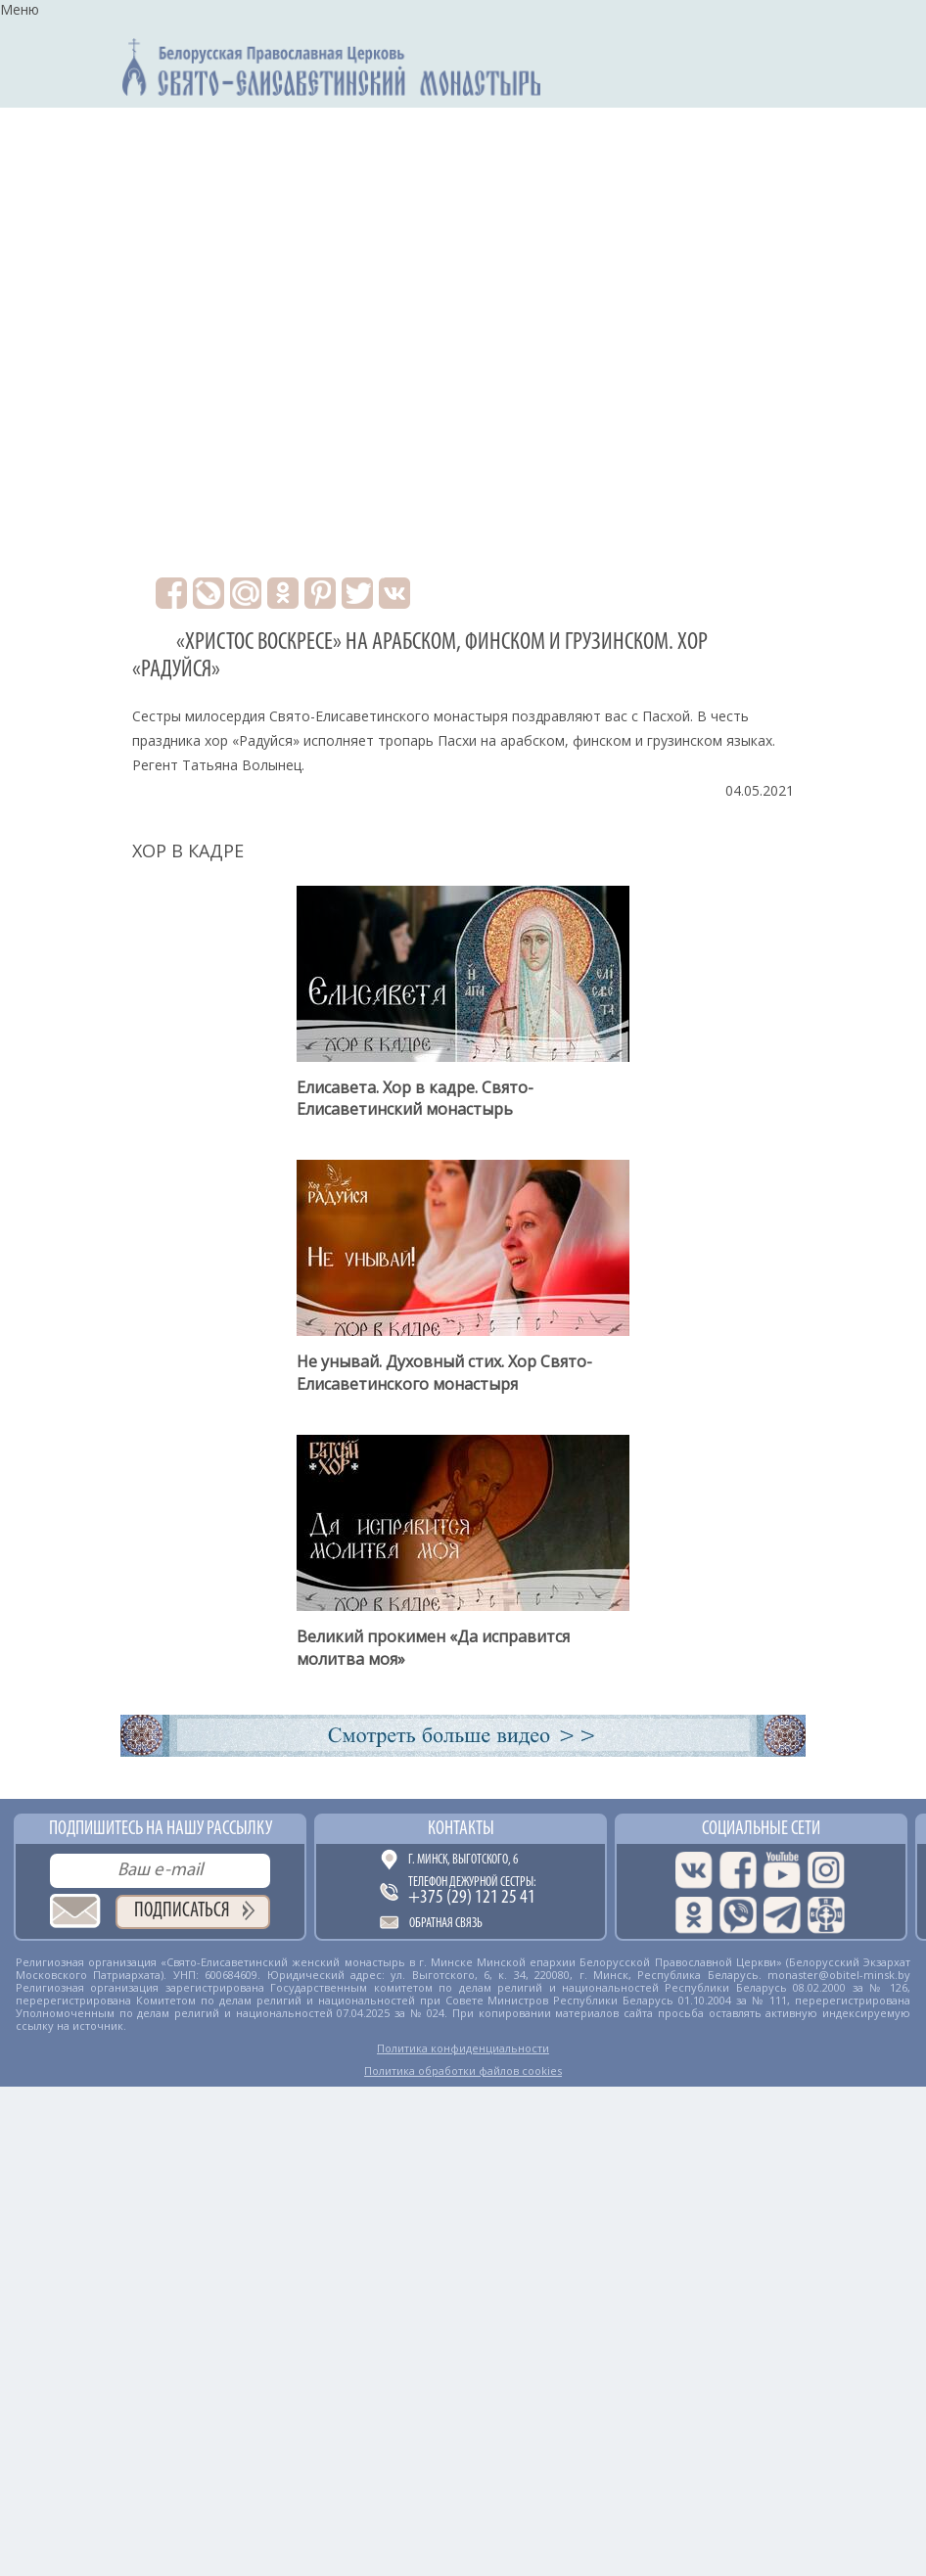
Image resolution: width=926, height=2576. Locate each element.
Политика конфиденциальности (463, 2048)
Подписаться (182, 1911)
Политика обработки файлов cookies (463, 2070)
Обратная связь (446, 1923)
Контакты (461, 1829)
